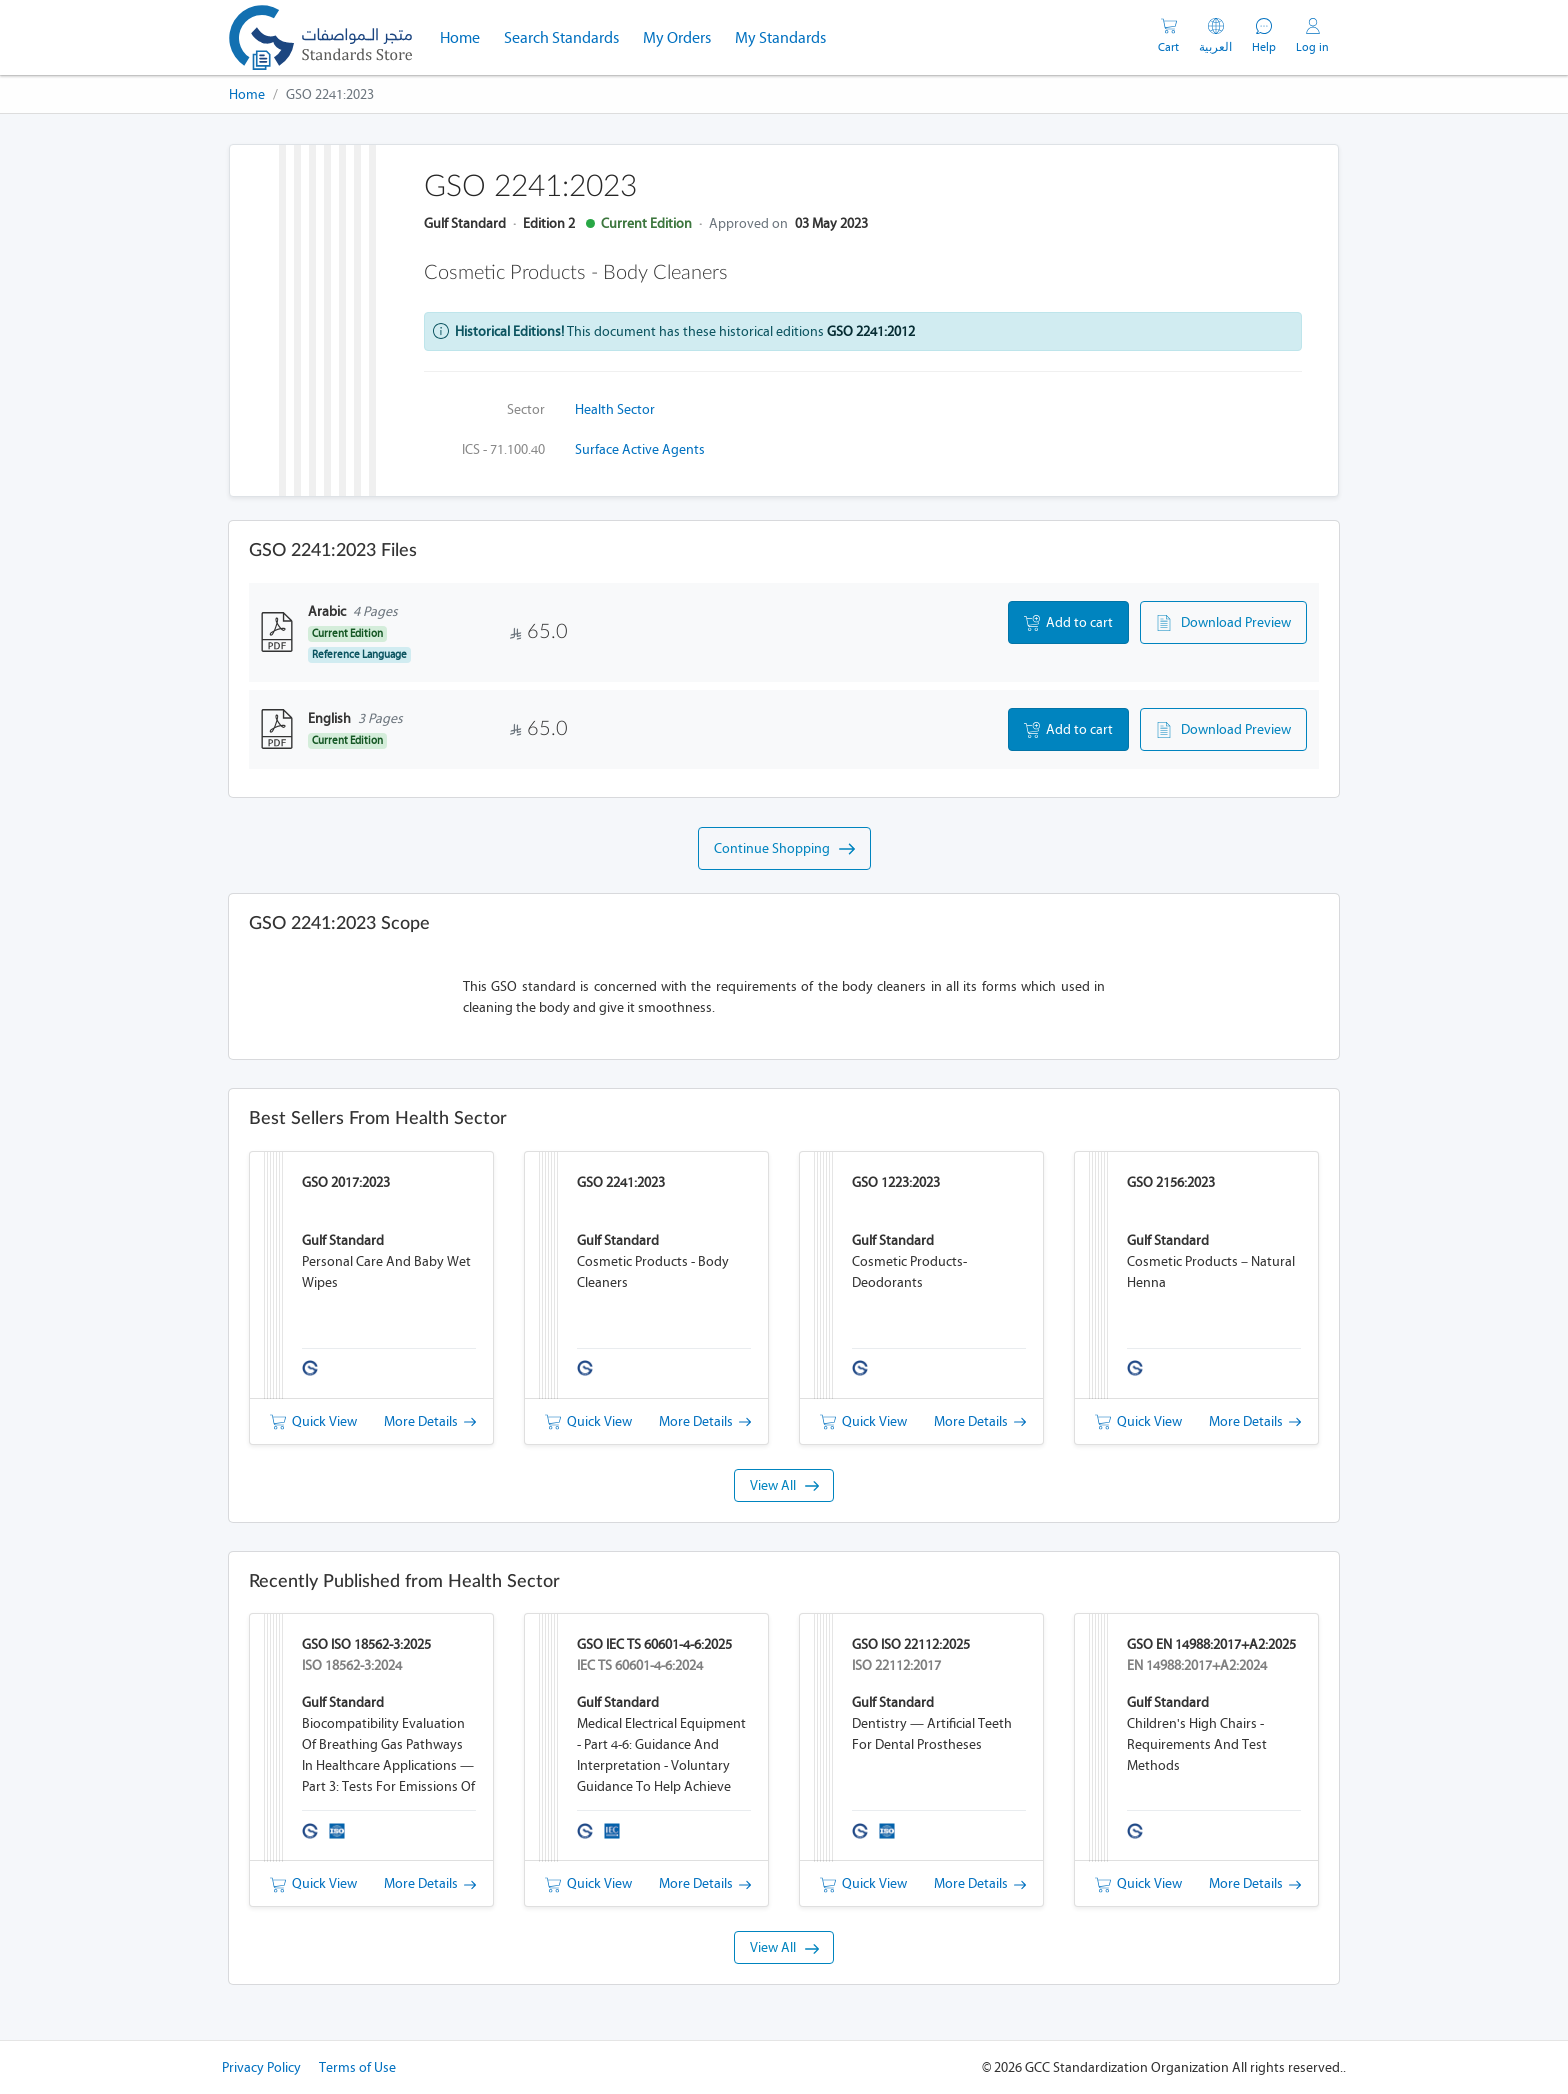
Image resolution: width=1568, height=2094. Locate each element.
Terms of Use (357, 2067)
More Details (430, 1421)
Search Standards (567, 36)
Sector (526, 409)
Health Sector (615, 409)
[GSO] (320, 37)
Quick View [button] (313, 1421)
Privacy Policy (261, 2067)
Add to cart (1068, 623)
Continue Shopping (784, 849)
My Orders (677, 37)
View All (784, 1485)
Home (466, 36)
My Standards (780, 37)
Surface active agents (640, 449)
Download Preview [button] (1223, 623)
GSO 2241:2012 (871, 331)
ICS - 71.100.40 (503, 449)
